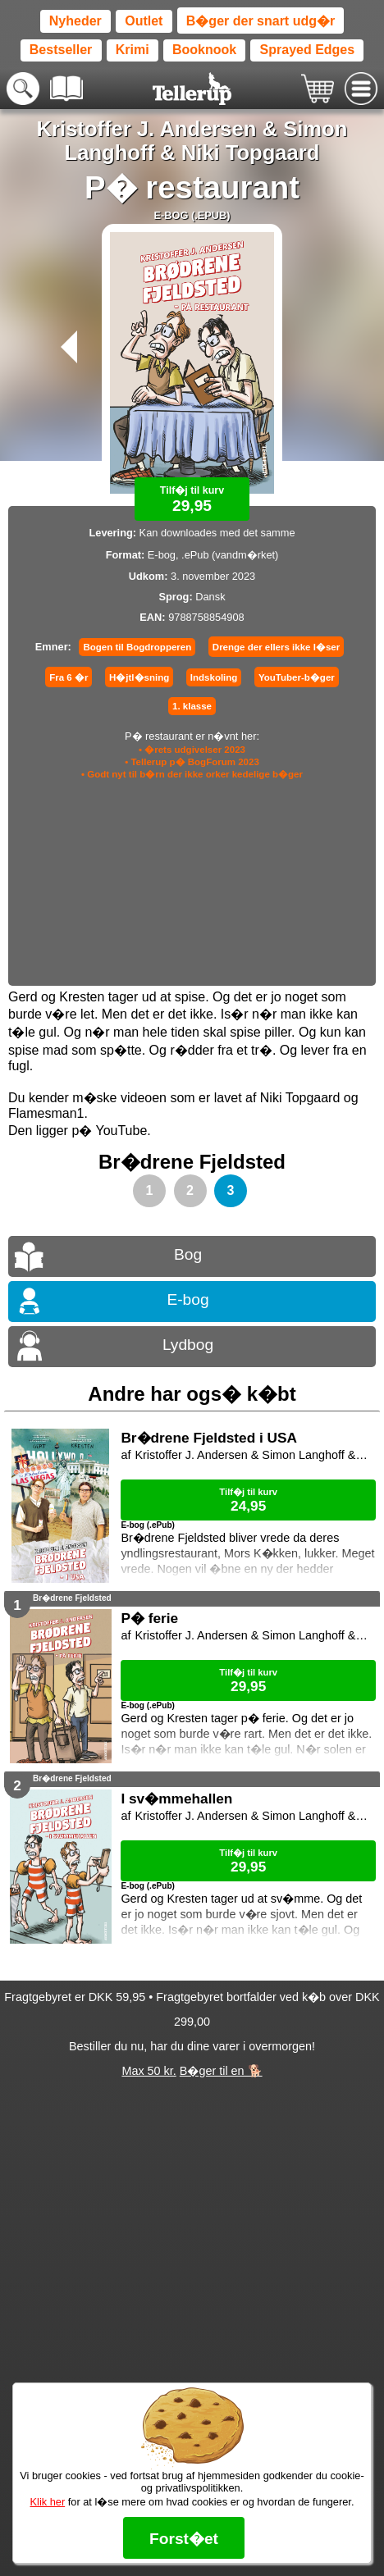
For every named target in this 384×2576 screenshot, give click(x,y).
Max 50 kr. (148, 2070)
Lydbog (187, 1344)
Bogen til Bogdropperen (137, 647)
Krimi (132, 50)
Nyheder (75, 21)
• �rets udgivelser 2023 (192, 750)
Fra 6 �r (68, 677)
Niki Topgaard (250, 152)
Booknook (204, 50)
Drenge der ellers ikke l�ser (276, 647)
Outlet (143, 21)
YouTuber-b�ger (296, 677)
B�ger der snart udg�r (260, 21)
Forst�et (183, 2538)
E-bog (187, 1299)
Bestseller (61, 50)
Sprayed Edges (307, 50)
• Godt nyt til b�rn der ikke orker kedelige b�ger (192, 774)
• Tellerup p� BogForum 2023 (192, 762)
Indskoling (214, 677)
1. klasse (192, 706)
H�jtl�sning (139, 677)
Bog (188, 1254)
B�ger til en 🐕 (221, 2070)
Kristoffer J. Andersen (147, 128)
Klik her (48, 2502)
